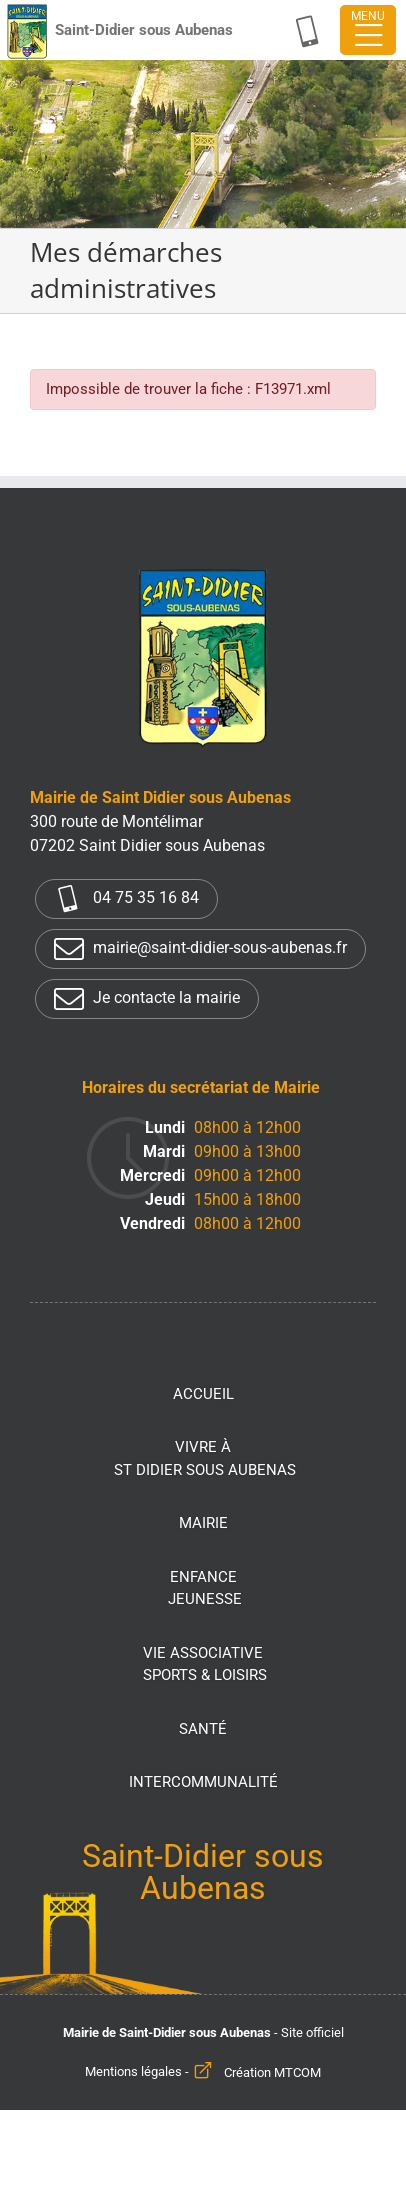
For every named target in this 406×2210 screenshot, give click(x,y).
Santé (203, 1729)
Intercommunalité (203, 1782)
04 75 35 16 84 (126, 899)
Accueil (203, 1394)
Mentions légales (133, 2072)
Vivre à (205, 1459)
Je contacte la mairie (147, 999)
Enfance (205, 1589)
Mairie (203, 1523)
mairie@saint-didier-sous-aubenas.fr (200, 949)
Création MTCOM (272, 2072)
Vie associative (205, 1665)
